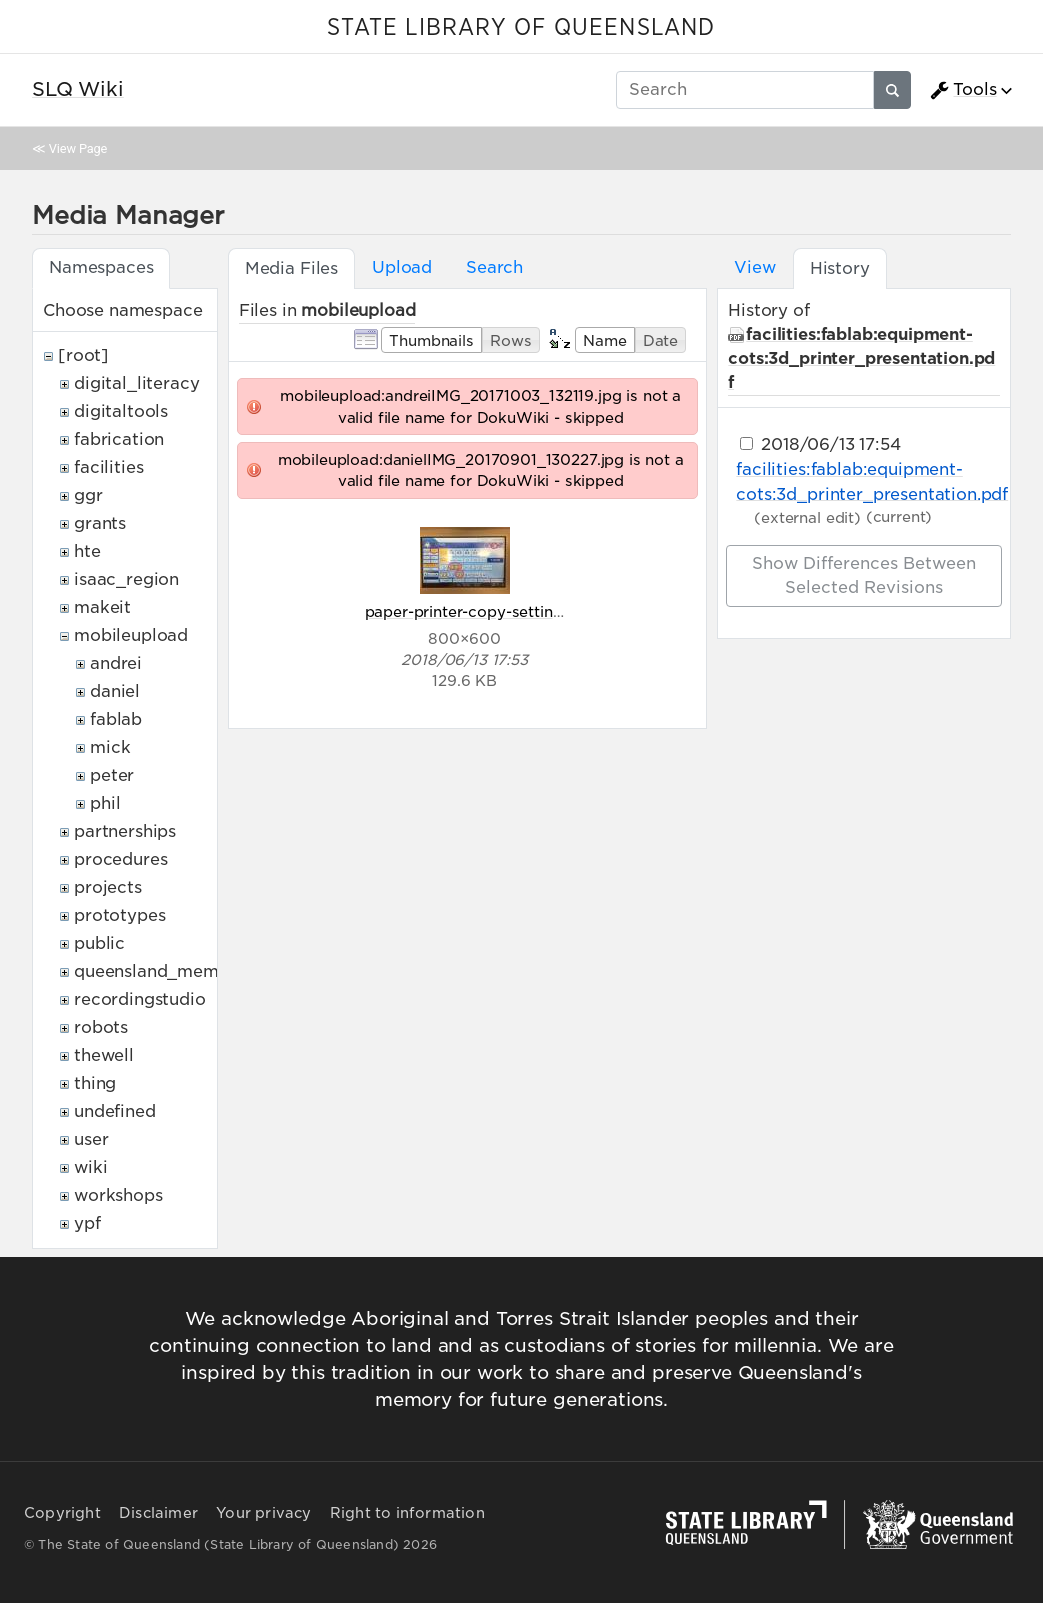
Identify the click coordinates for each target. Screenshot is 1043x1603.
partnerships (125, 831)
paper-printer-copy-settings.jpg (481, 611)
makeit (102, 607)
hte (87, 551)
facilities (108, 467)
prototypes (119, 915)
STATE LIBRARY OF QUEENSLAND (521, 28)
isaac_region (126, 579)
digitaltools (121, 411)
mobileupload (131, 635)
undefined (115, 1111)
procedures (120, 859)
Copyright (62, 1513)
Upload (402, 267)
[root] (83, 355)
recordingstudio (140, 999)
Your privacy (263, 1513)
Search (494, 267)
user (91, 1139)
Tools (963, 90)
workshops (118, 1195)
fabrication (119, 439)
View (754, 267)
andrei (116, 663)
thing (95, 1083)
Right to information (407, 1513)
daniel (115, 691)
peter (112, 775)
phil (105, 803)
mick (110, 747)
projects (108, 887)
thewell (104, 1055)
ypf (87, 1223)
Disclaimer (158, 1513)
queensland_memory (160, 971)
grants (100, 523)
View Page (78, 148)
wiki (90, 1167)
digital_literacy (136, 383)
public (99, 943)
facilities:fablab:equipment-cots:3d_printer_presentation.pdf (861, 358)
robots (101, 1027)
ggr (88, 495)
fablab (116, 719)
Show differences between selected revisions (864, 575)
